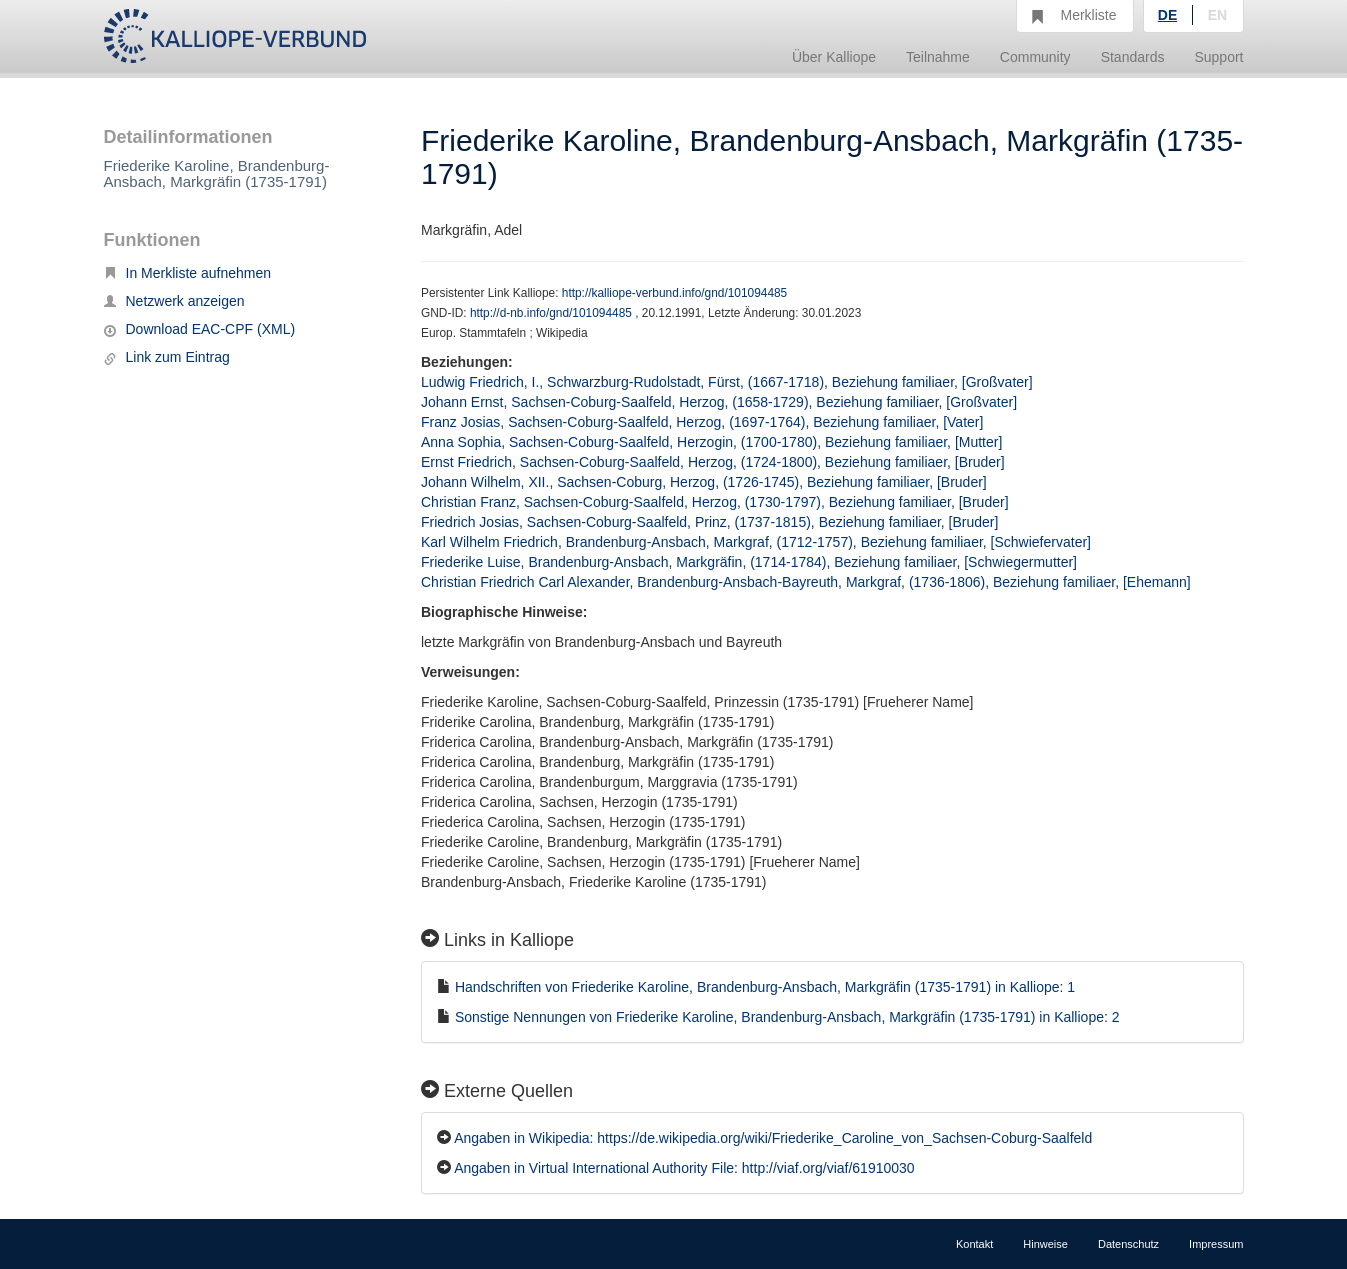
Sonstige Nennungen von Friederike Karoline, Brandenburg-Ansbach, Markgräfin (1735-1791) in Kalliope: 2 (787, 1017)
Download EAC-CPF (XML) (200, 329)
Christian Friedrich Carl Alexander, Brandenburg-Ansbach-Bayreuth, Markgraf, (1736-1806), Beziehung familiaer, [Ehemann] (806, 582)
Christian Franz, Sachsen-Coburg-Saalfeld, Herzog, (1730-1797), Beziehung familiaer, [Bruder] (715, 502)
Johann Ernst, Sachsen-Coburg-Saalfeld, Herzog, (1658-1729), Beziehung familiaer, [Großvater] (719, 402)
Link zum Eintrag (167, 357)
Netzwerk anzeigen (174, 301)
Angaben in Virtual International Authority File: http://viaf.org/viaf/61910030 (684, 1168)
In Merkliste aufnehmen (188, 273)
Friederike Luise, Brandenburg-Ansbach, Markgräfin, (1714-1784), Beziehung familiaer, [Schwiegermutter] (749, 562)
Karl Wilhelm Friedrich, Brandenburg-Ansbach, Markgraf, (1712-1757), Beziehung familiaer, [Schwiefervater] (756, 542)
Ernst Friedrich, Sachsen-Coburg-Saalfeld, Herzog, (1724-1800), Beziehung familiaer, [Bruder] (713, 462)
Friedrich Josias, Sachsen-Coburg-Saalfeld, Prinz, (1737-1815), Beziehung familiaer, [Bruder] (709, 522)
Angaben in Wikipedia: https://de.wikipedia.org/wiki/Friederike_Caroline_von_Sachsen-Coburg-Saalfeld (773, 1138)
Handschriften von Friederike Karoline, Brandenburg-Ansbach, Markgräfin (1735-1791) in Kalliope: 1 (765, 987)
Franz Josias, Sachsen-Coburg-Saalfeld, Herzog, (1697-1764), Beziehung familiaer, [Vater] (702, 422)
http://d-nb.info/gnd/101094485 (552, 313)
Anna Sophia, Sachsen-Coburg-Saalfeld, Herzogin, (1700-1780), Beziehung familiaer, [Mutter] (711, 442)
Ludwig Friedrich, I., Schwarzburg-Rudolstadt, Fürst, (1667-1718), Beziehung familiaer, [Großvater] (727, 382)
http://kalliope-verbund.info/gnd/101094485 (674, 293)
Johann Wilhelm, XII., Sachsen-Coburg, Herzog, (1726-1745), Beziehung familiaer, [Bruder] (704, 482)
